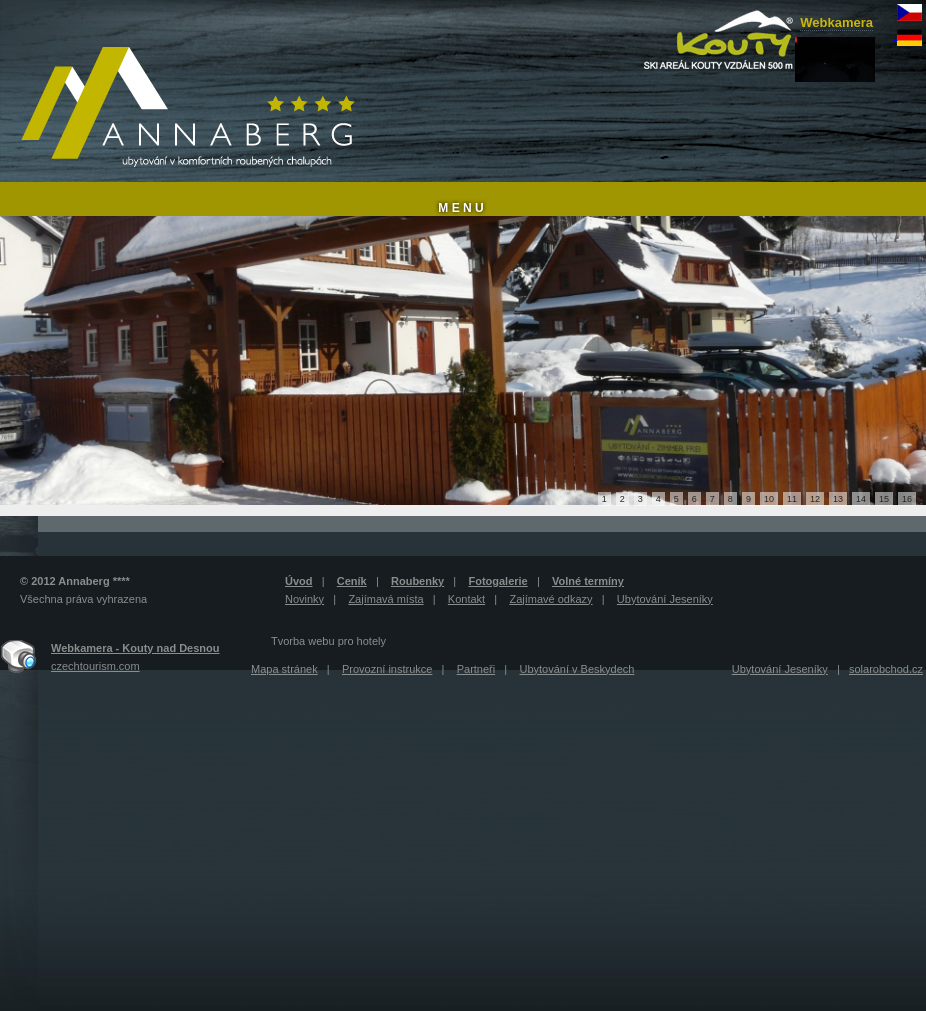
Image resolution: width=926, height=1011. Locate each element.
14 (861, 499)
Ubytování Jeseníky (665, 599)
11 (792, 499)
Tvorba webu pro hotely (328, 641)
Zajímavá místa (385, 599)
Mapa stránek (284, 669)
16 (907, 499)
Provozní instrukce (387, 669)
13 (838, 499)
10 (769, 499)
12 (815, 499)
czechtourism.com (95, 666)
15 (884, 499)
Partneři (476, 669)
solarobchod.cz (886, 669)
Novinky (304, 599)
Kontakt (466, 599)
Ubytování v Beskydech (576, 669)
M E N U (460, 208)
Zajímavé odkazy (550, 599)
